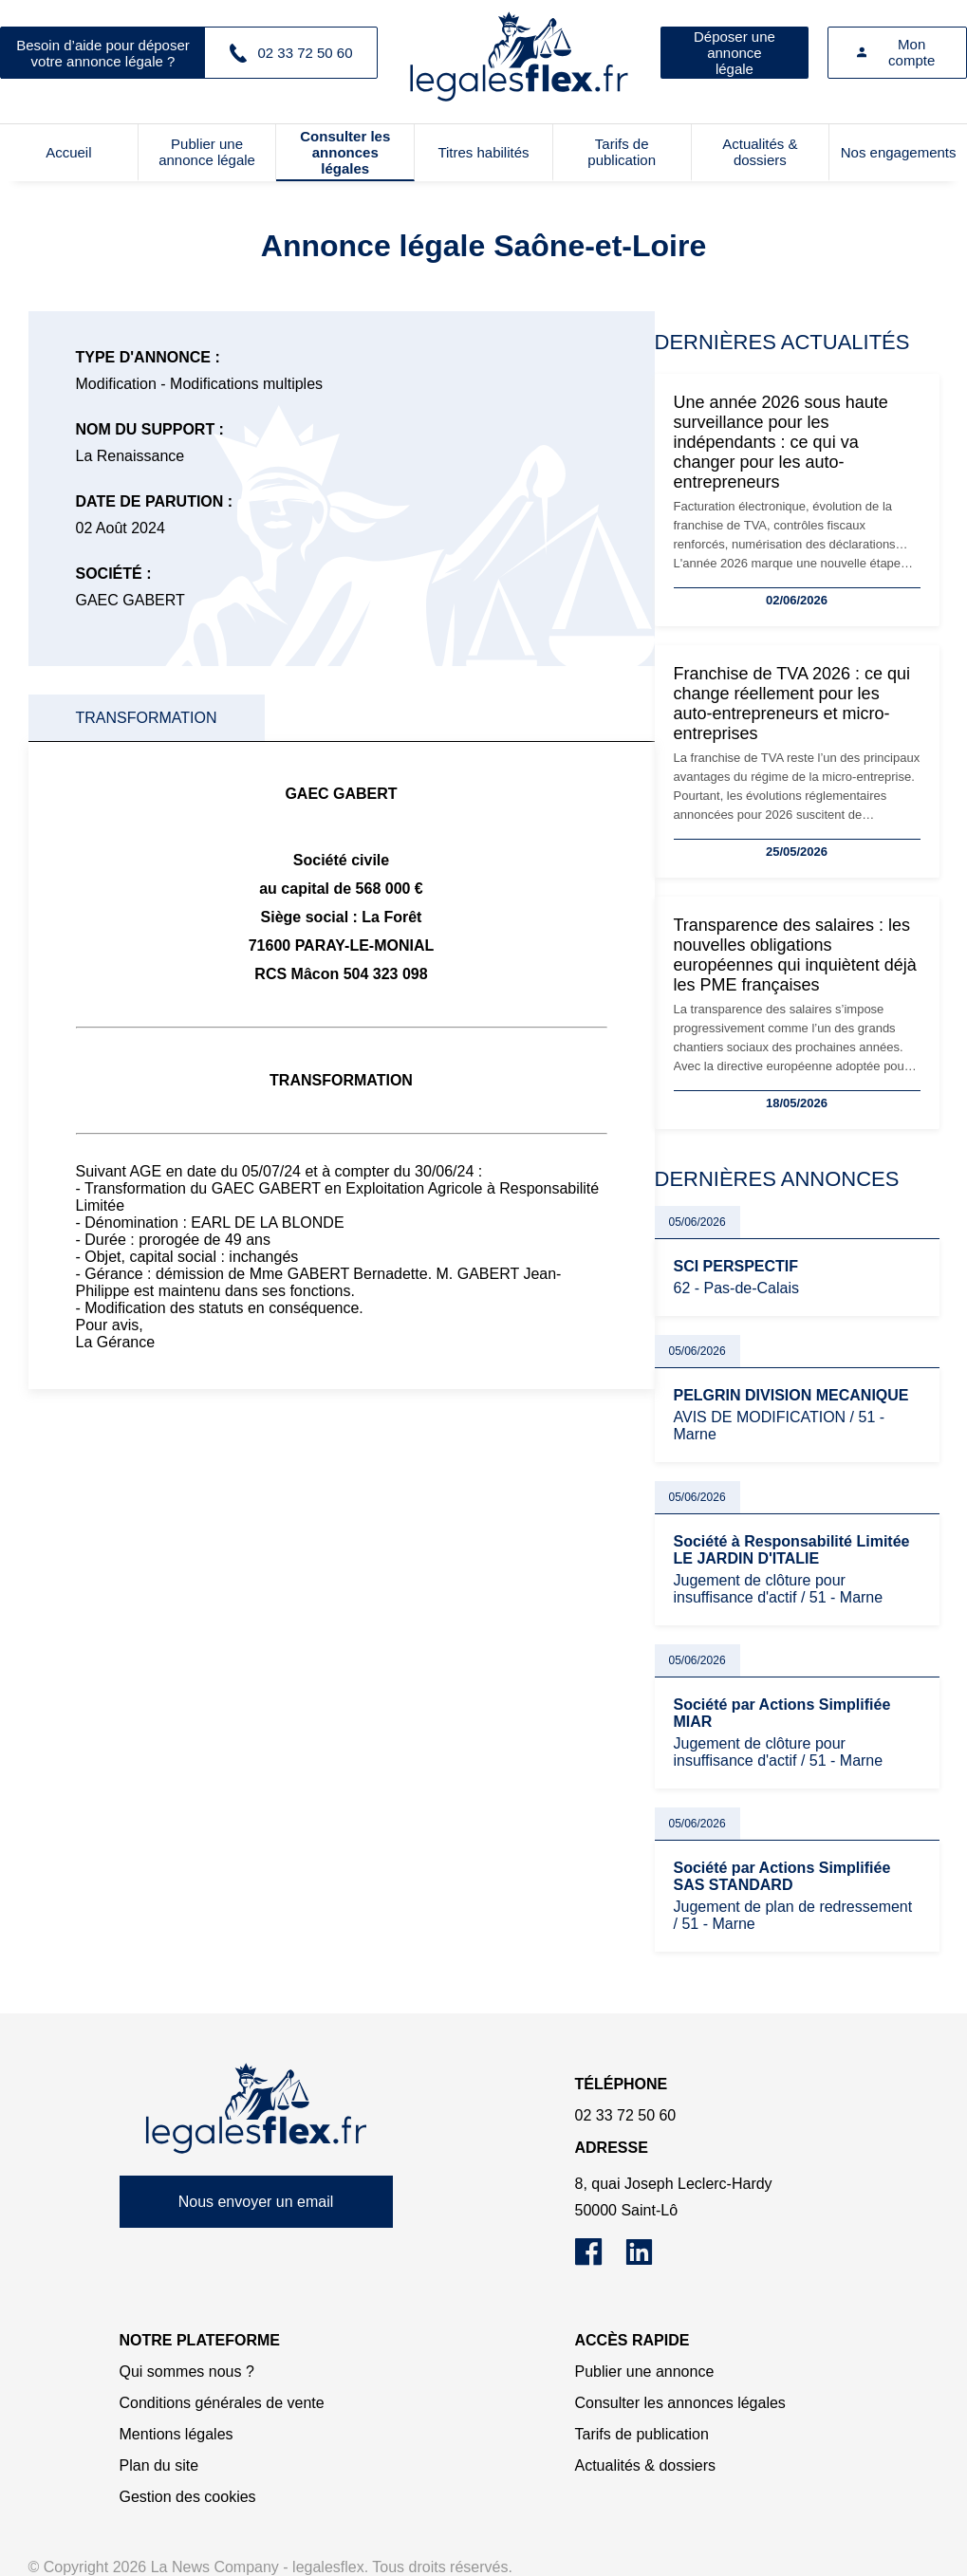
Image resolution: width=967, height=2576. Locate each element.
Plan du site (159, 2465)
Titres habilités (483, 152)
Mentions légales (176, 2434)
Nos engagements (899, 152)
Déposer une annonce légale (734, 52)
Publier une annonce (645, 2371)
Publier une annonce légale (206, 152)
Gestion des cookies (188, 2497)
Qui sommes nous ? (187, 2371)
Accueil (68, 152)
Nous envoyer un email (256, 2202)
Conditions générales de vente (222, 2403)
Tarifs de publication (621, 152)
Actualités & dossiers (759, 152)
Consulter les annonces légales (345, 152)
